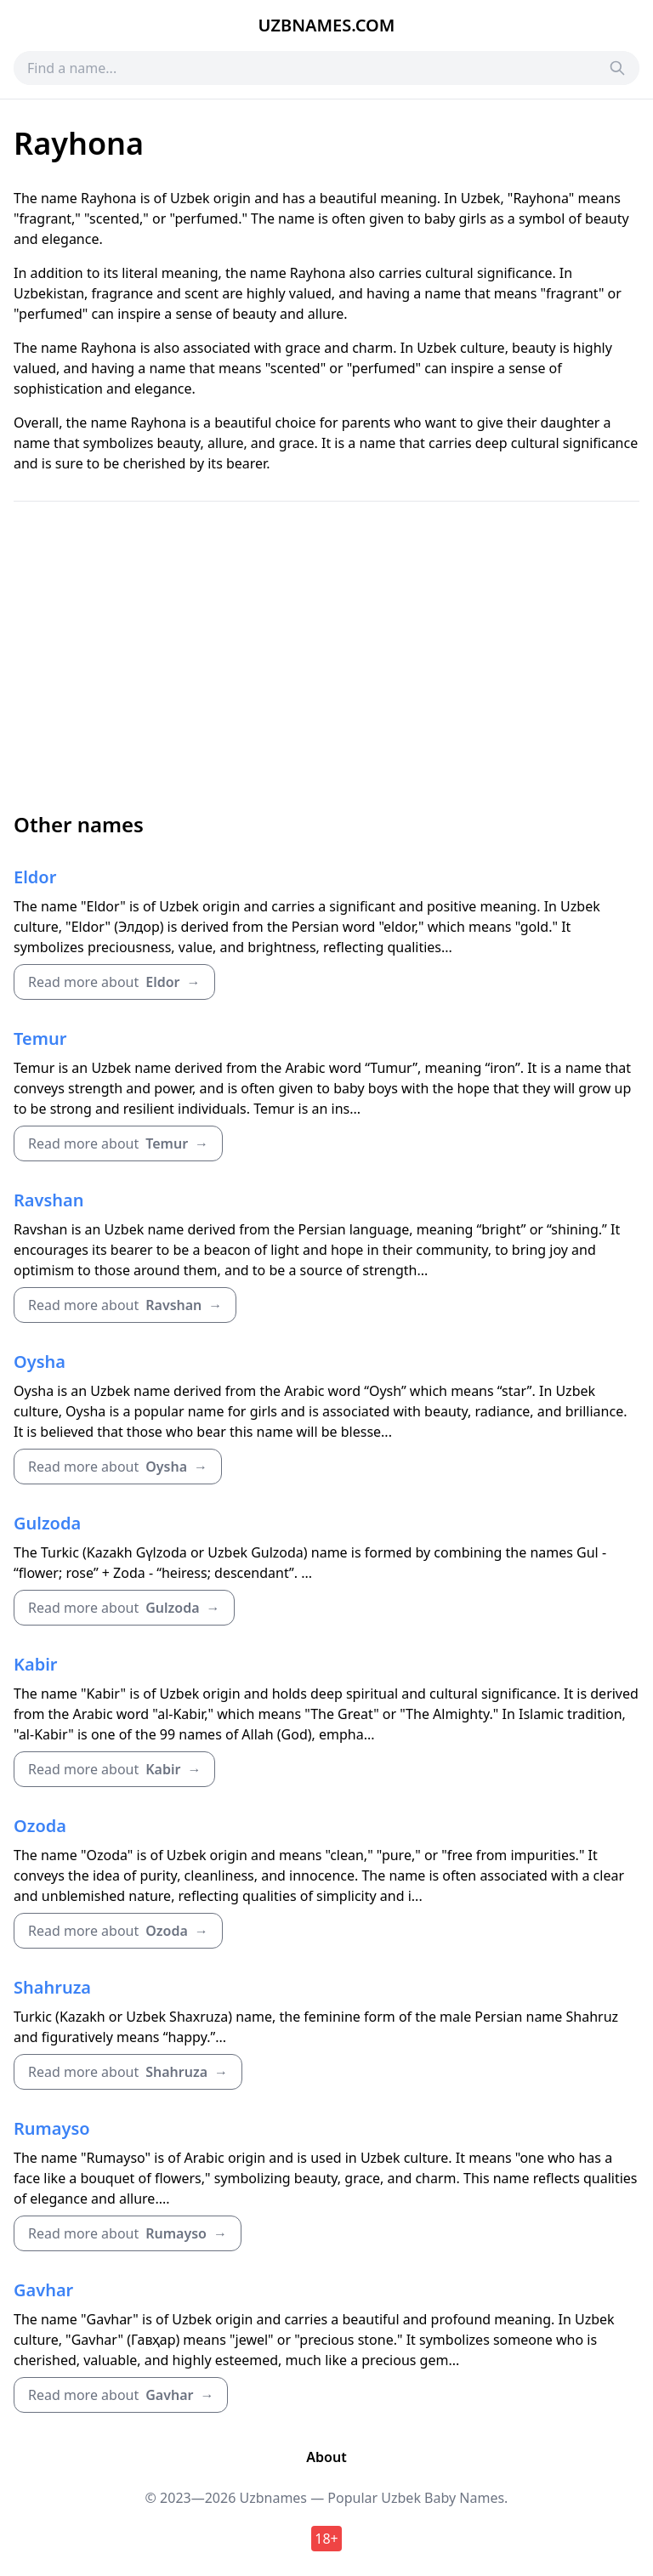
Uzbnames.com (326, 25)
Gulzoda (47, 1523)
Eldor (35, 876)
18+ (326, 2538)
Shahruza (52, 1987)
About (326, 2457)
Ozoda (40, 1825)
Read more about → (114, 982)
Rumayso (52, 2128)
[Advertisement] (326, 656)
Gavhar (43, 2289)
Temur (40, 1038)
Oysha (39, 1361)
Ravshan (49, 1200)
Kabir (36, 1664)
